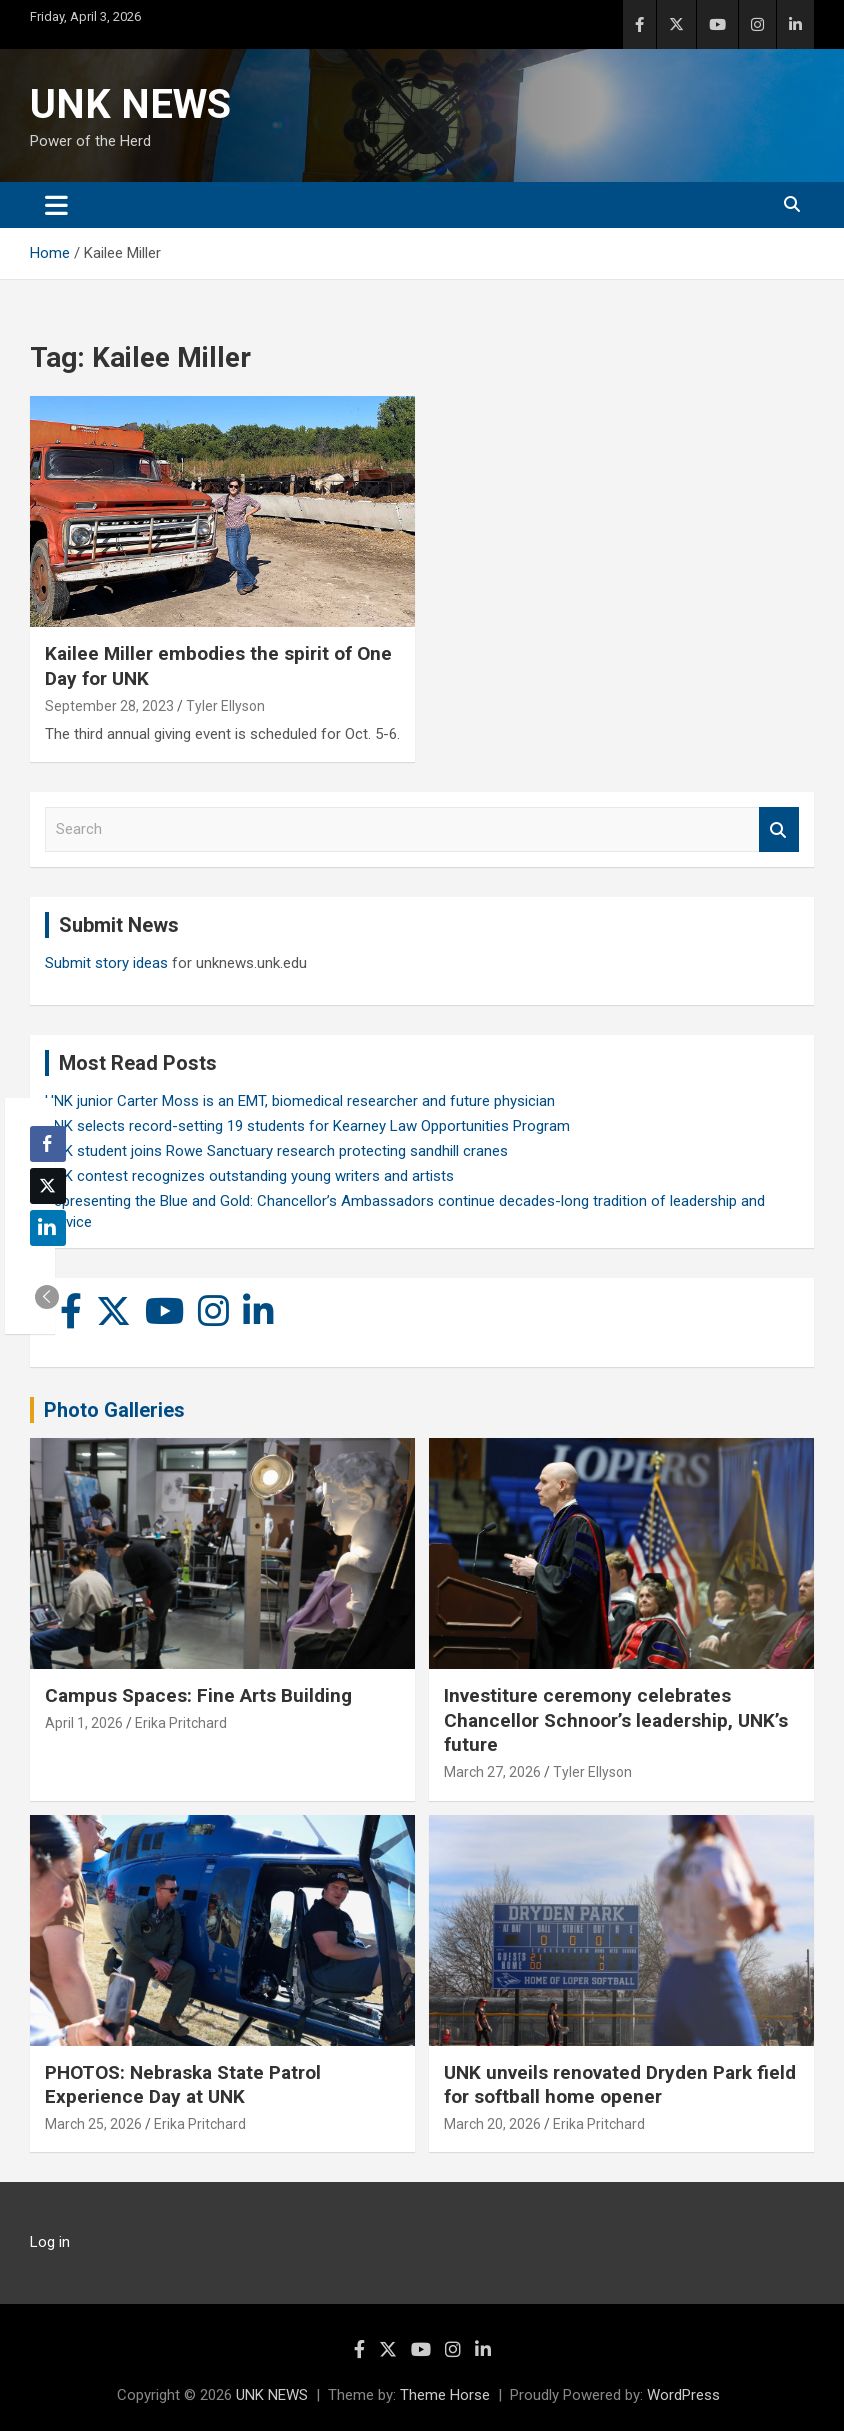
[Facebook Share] (48, 1144)
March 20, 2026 (492, 2124)
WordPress (683, 2395)
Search (779, 829)
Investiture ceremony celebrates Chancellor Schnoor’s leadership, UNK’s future (616, 1720)
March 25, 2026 (93, 2124)
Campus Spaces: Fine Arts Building (198, 1695)
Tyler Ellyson (225, 706)
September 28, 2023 (109, 706)
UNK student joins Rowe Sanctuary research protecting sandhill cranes (276, 1151)
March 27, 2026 (492, 1772)
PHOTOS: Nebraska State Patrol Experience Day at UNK (183, 2085)
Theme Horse (445, 2395)
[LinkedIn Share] (48, 1228)
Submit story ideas (106, 963)
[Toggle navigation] (56, 205)
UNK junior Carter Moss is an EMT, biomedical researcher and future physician (300, 1101)
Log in (50, 2242)
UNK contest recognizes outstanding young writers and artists (249, 1176)
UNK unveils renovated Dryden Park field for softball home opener (620, 2085)
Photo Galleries (114, 1410)
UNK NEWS (130, 104)
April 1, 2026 (84, 1723)
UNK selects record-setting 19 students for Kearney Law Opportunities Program (307, 1126)
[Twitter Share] (48, 1186)
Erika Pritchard (181, 1723)
